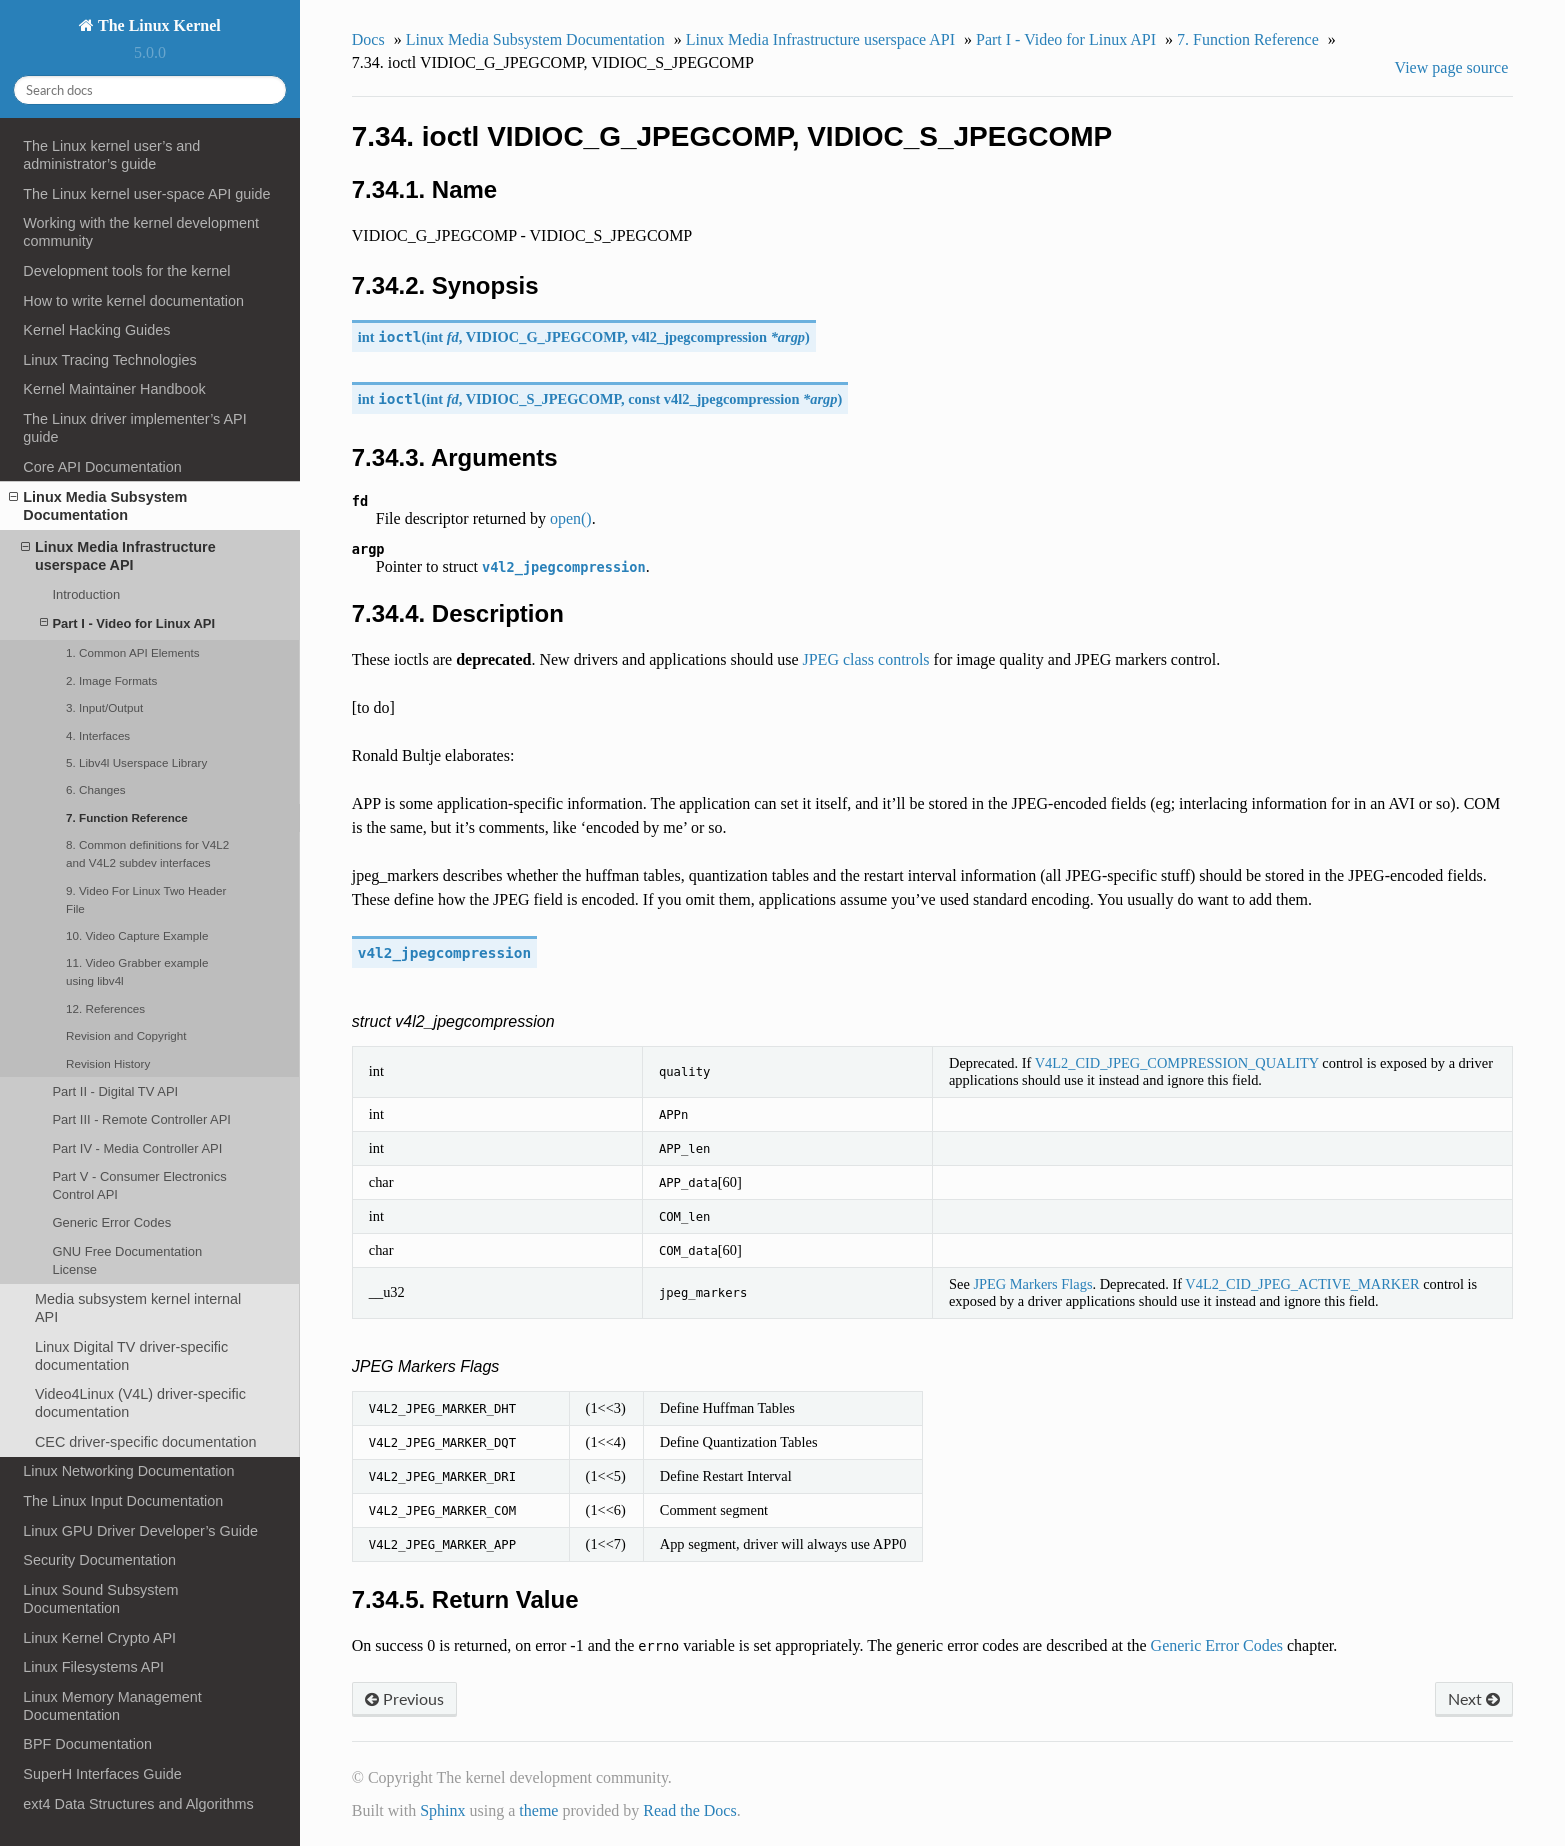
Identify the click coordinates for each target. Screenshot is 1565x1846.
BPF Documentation (87, 1744)
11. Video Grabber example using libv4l (137, 971)
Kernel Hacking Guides (96, 330)
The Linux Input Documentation (123, 1501)
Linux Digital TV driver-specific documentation (131, 1356)
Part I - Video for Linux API (127, 623)
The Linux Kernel (157, 25)
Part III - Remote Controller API (141, 1119)
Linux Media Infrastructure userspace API (118, 555)
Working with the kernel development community (141, 232)
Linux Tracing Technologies (109, 360)
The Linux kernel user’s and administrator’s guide (111, 155)
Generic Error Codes (111, 1222)
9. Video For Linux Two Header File (146, 899)
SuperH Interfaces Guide (102, 1774)
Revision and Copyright (126, 1035)
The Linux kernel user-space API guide (146, 194)
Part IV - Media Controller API (137, 1148)
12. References (105, 1008)
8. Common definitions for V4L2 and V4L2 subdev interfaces (147, 853)
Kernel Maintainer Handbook (114, 389)
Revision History (108, 1063)
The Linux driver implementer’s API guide (134, 428)
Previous (404, 1698)
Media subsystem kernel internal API (138, 1308)
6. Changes (96, 789)
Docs (368, 39)
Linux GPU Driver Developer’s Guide (140, 1531)
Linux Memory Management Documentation (112, 1706)
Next (1474, 1698)
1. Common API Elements (132, 652)
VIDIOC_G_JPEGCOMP (545, 337)
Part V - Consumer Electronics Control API (139, 1185)
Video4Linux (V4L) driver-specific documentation (140, 1403)
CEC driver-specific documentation (146, 1442)
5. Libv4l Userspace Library (136, 762)
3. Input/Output (104, 707)
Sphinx (442, 1810)
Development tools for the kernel (126, 271)
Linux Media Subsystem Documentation (98, 505)
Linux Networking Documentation (128, 1471)
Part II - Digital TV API (115, 1091)
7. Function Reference (127, 817)
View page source (1452, 67)
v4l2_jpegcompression (699, 337)
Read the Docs (689, 1810)
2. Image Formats (111, 680)
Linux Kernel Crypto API (99, 1638)
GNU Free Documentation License (127, 1260)
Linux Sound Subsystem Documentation (100, 1599)
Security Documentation (99, 1560)
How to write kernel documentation (133, 301)
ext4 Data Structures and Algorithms (138, 1804)
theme (538, 1810)
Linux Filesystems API (93, 1667)
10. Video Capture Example (137, 935)
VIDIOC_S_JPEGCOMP (543, 399)
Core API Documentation (102, 467)
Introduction (86, 594)
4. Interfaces (98, 735)
